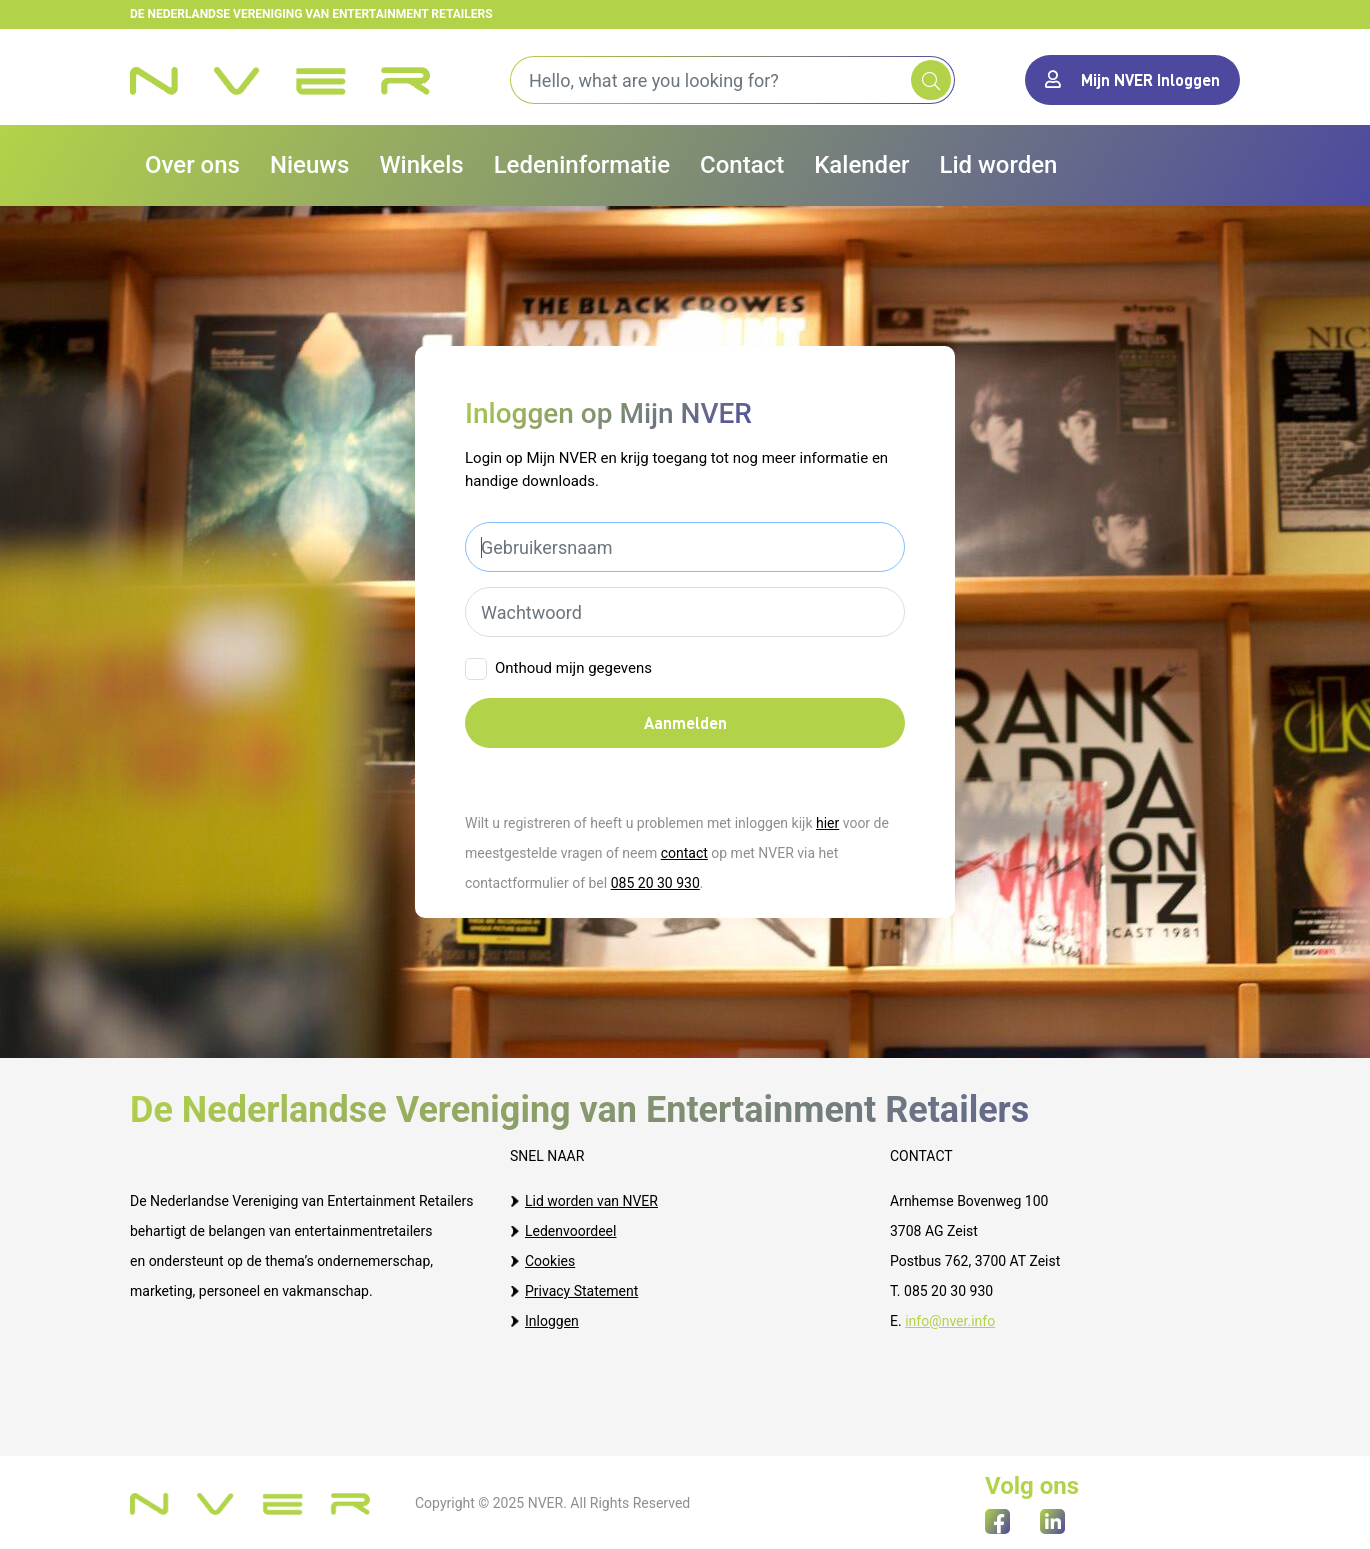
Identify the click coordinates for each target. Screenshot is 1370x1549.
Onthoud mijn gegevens (573, 668)
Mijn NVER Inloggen (1132, 79)
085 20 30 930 (655, 883)
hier (827, 823)
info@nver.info (950, 1321)
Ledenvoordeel (570, 1231)
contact (684, 853)
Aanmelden (685, 722)
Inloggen (552, 1321)
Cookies (550, 1261)
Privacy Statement (581, 1291)
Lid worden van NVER (591, 1201)
